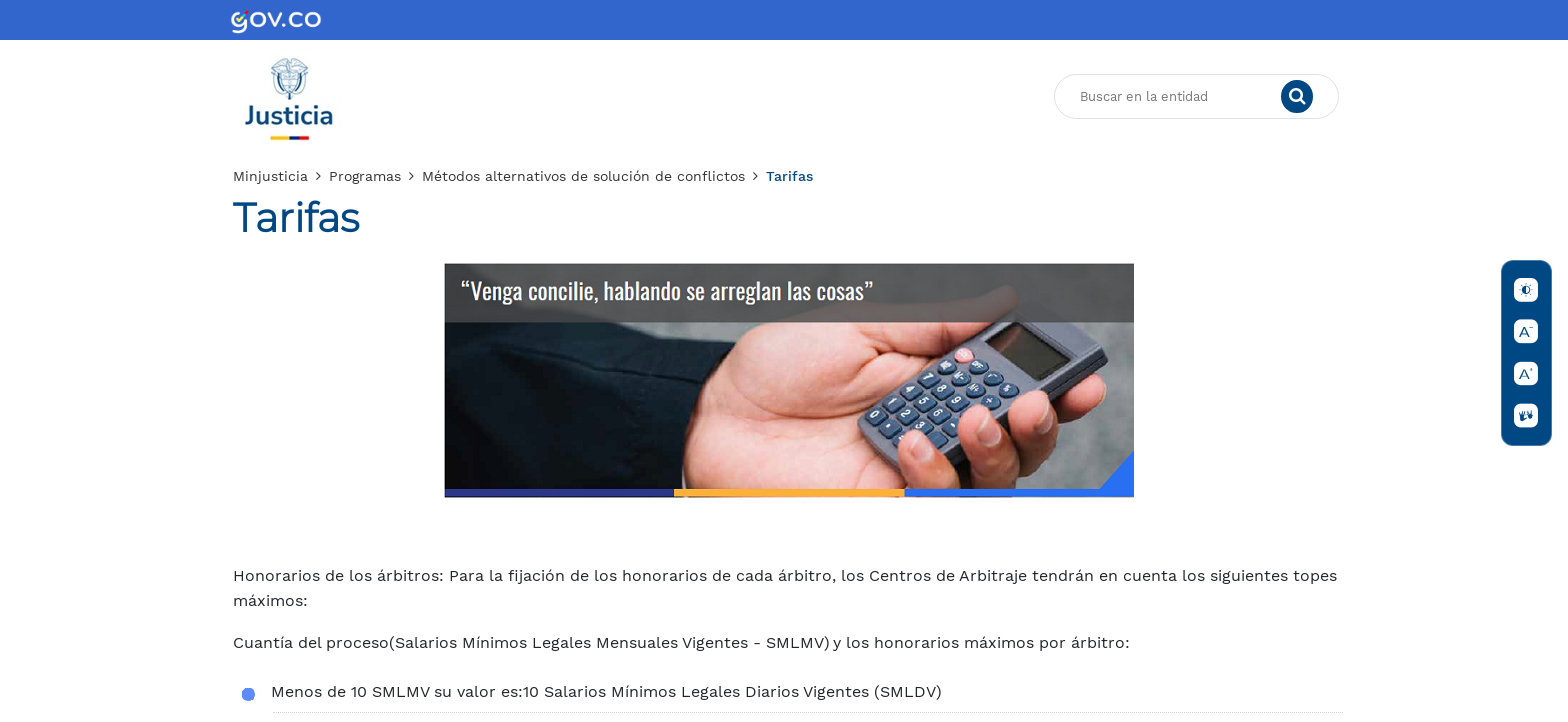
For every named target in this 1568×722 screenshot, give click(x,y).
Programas (365, 176)
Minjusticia (270, 176)
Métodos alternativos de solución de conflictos (583, 176)
